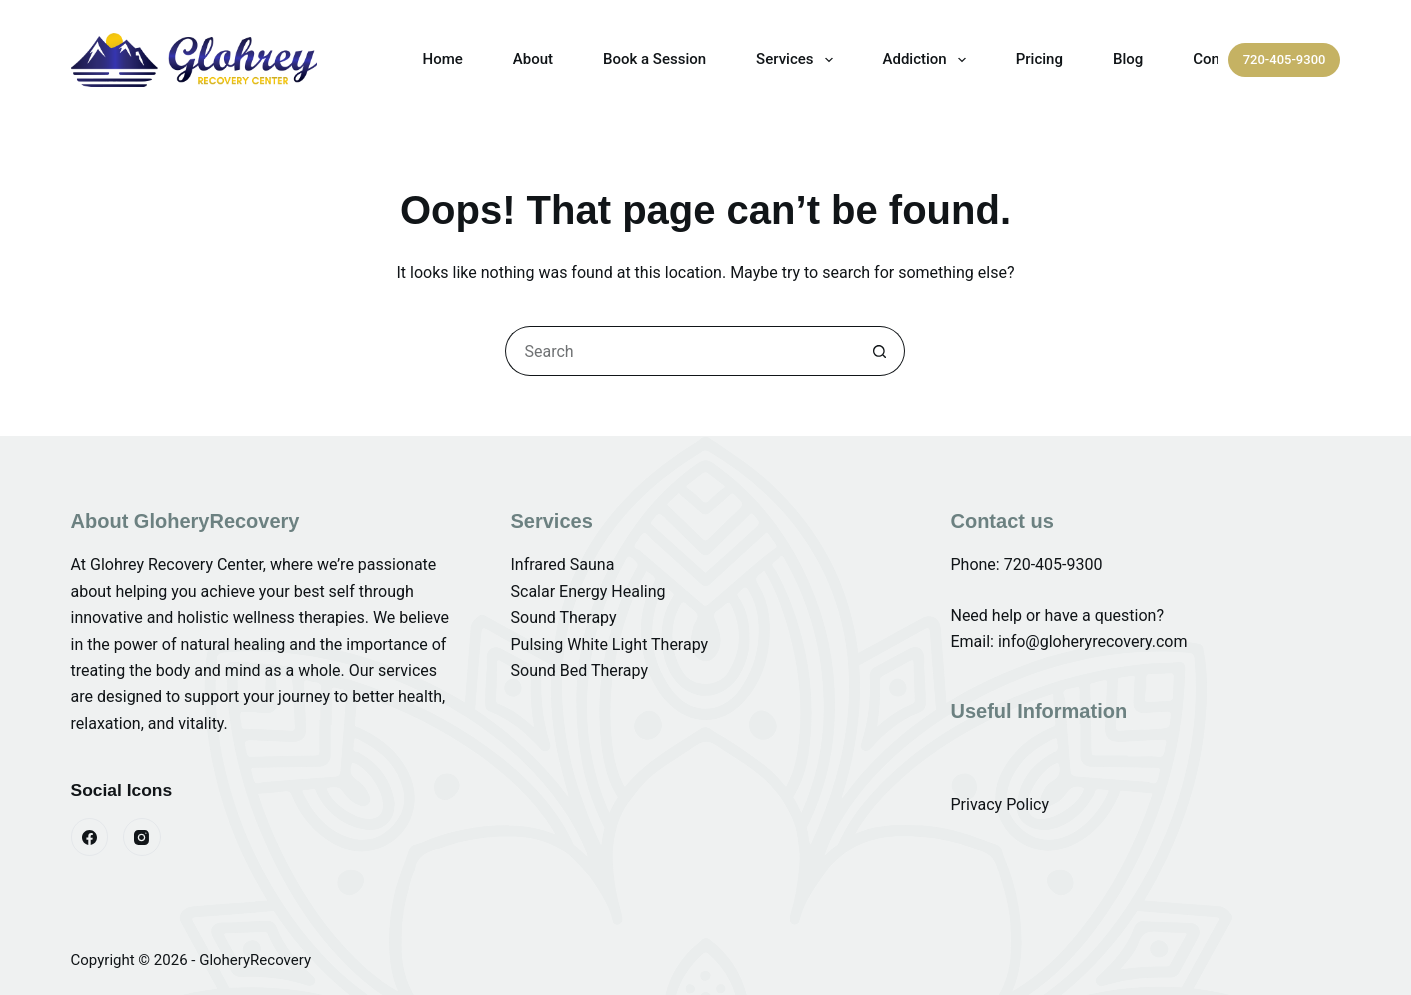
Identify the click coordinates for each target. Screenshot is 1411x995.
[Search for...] (680, 351)
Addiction (928, 60)
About (533, 59)
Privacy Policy (999, 804)
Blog (1128, 59)
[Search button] (880, 351)
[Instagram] (142, 837)
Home (442, 59)
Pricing (1039, 59)
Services (798, 60)
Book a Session (654, 59)
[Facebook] (90, 837)
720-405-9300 (1284, 59)
